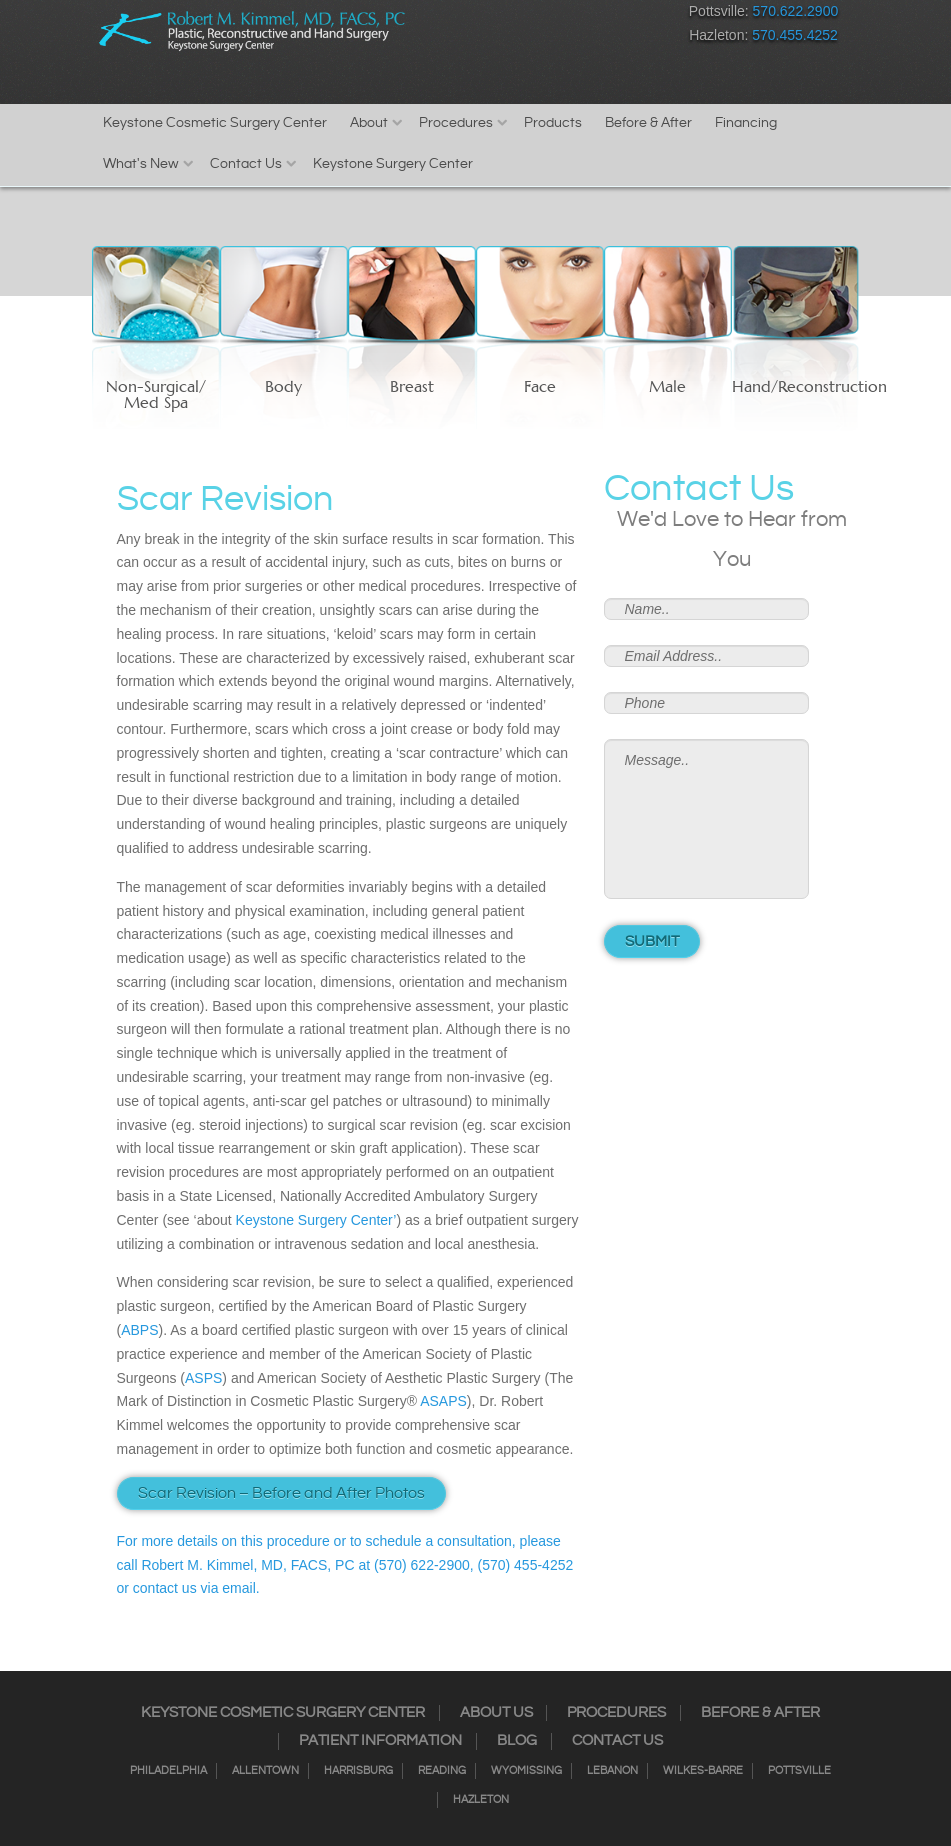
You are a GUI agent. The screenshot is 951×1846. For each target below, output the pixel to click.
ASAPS (443, 1401)
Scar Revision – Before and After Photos (281, 1493)
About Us (496, 1713)
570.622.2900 (796, 11)
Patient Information (380, 1741)
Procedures (456, 123)
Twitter (547, 15)
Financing (746, 123)
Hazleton (481, 1800)
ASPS (203, 1378)
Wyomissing (526, 1771)
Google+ (617, 15)
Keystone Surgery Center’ (316, 1220)
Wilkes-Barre (703, 1771)
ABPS (139, 1330)
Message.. (706, 819)
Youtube (652, 15)
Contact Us (246, 164)
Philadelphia (168, 1771)
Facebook (477, 15)
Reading (442, 1771)
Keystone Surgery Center (393, 164)
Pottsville (799, 1771)
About (369, 123)
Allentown (265, 1771)
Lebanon (612, 1771)
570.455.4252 (795, 35)
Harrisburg (358, 1771)
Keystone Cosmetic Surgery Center (215, 123)
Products (553, 123)
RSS (582, 15)
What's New (141, 164)
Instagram (512, 15)
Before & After (648, 123)
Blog (517, 1741)
